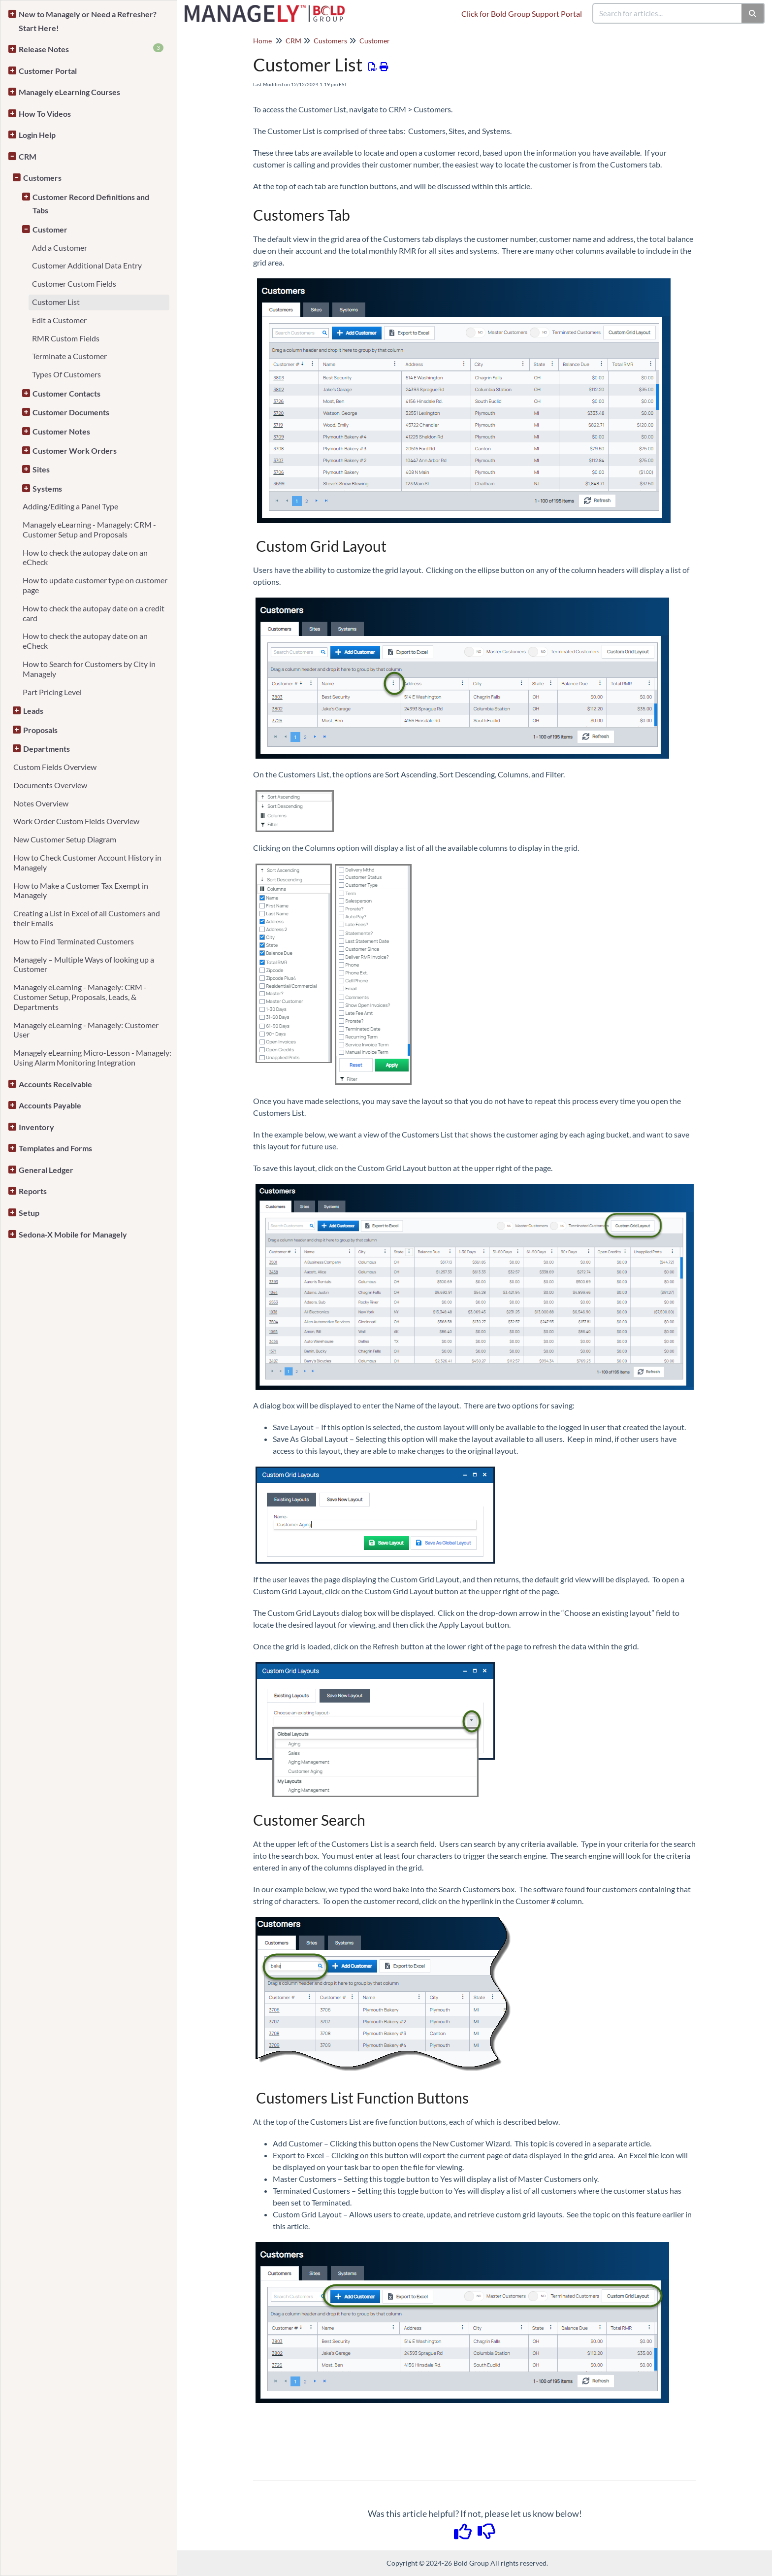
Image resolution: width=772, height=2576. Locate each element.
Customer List (56, 301)
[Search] (753, 13)
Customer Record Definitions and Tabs (90, 203)
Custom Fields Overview (54, 766)
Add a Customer (59, 247)
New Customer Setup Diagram (64, 839)
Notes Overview (40, 803)
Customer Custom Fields (74, 283)
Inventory (36, 1127)
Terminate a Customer (69, 356)
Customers (42, 177)
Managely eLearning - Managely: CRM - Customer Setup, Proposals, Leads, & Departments (80, 996)
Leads (33, 710)
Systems (47, 488)
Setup (29, 1212)
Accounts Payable (50, 1105)
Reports (33, 1191)
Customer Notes (61, 431)
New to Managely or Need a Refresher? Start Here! (88, 21)
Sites (41, 469)
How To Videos (45, 113)
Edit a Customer (59, 320)
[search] (667, 13)
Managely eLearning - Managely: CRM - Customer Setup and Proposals (89, 529)
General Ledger (46, 1169)
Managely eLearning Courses (69, 92)
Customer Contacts (66, 393)
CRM (27, 156)
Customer (49, 229)
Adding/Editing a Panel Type (70, 506)
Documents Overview (50, 785)
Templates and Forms (55, 1148)
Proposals (40, 730)
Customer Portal (48, 70)
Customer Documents (70, 412)
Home (262, 40)
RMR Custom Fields (65, 338)
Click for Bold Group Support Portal (521, 13)
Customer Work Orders (74, 450)
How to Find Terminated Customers (73, 941)
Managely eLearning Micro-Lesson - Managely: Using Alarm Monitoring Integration (92, 1057)
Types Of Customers (66, 374)
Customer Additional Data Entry (87, 265)
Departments (46, 748)
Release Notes (91, 48)
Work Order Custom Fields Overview (76, 821)
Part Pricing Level (52, 692)
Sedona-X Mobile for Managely (73, 1234)
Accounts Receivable (55, 1084)
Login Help (37, 134)
